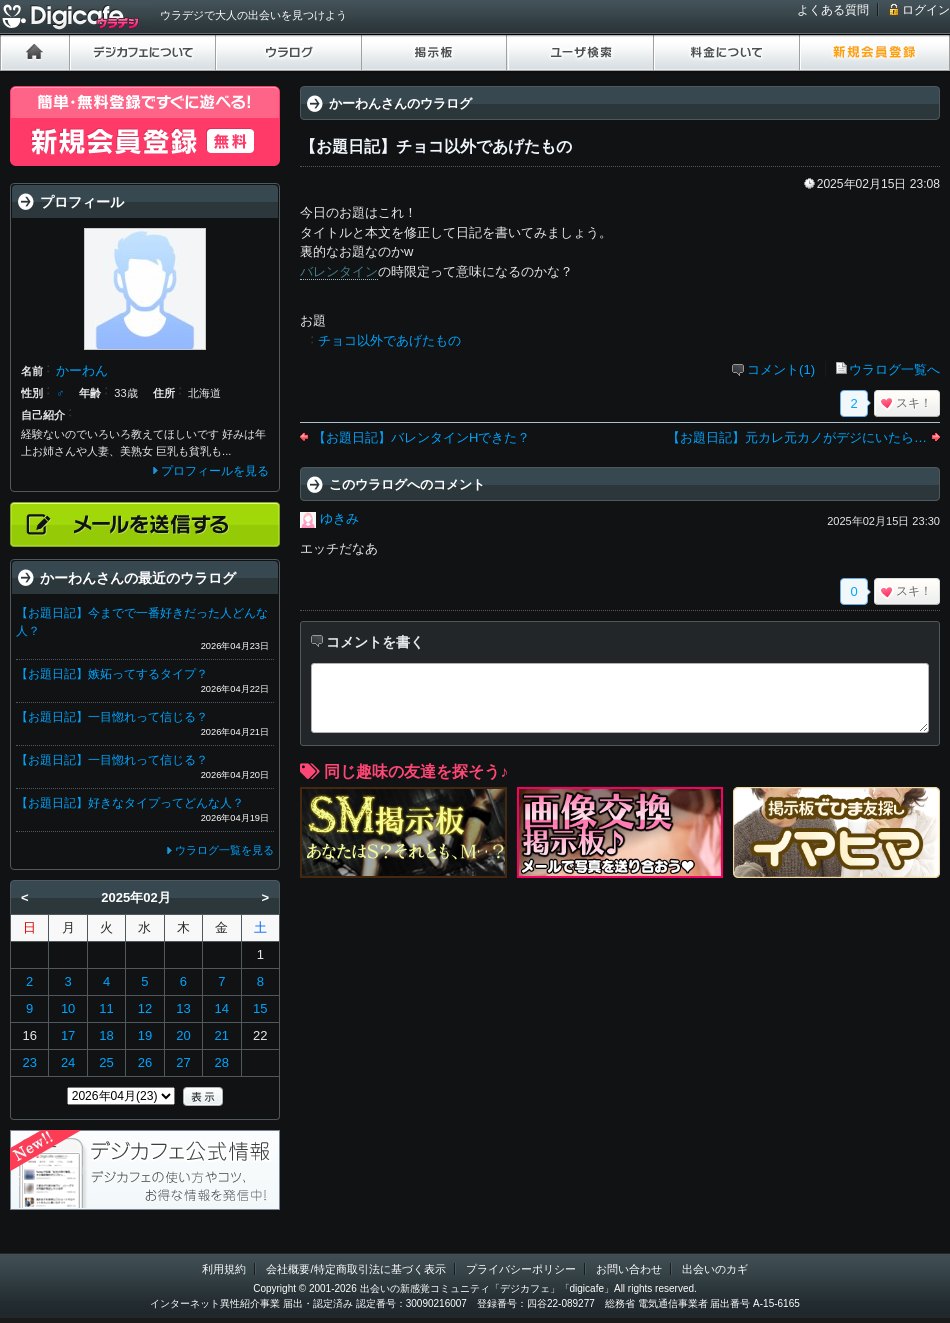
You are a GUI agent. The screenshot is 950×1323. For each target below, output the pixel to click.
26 (145, 1062)
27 (183, 1062)
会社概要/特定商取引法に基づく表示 (355, 1269)
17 (68, 1035)
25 (106, 1062)
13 (183, 1008)
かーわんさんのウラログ (400, 103)
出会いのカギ (715, 1269)
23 (29, 1062)
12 (145, 1008)
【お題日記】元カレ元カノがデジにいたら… (797, 437)
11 (106, 1008)
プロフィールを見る (215, 471)
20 (183, 1035)
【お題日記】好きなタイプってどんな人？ (130, 803)
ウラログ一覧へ (894, 369)
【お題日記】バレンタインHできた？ (421, 437)
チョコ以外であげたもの (389, 340)
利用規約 (224, 1269)
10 (68, 1008)
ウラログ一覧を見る (224, 850)
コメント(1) (781, 369)
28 (222, 1062)
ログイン (926, 10)
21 (222, 1035)
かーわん (82, 370)
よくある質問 (833, 10)
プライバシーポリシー (521, 1269)
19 (145, 1035)
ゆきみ (339, 518)
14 (222, 1008)
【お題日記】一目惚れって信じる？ (112, 717)
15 (260, 1008)
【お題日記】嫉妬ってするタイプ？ (112, 674)
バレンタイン (339, 271)
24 (68, 1062)
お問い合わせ (629, 1269)
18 (106, 1035)
